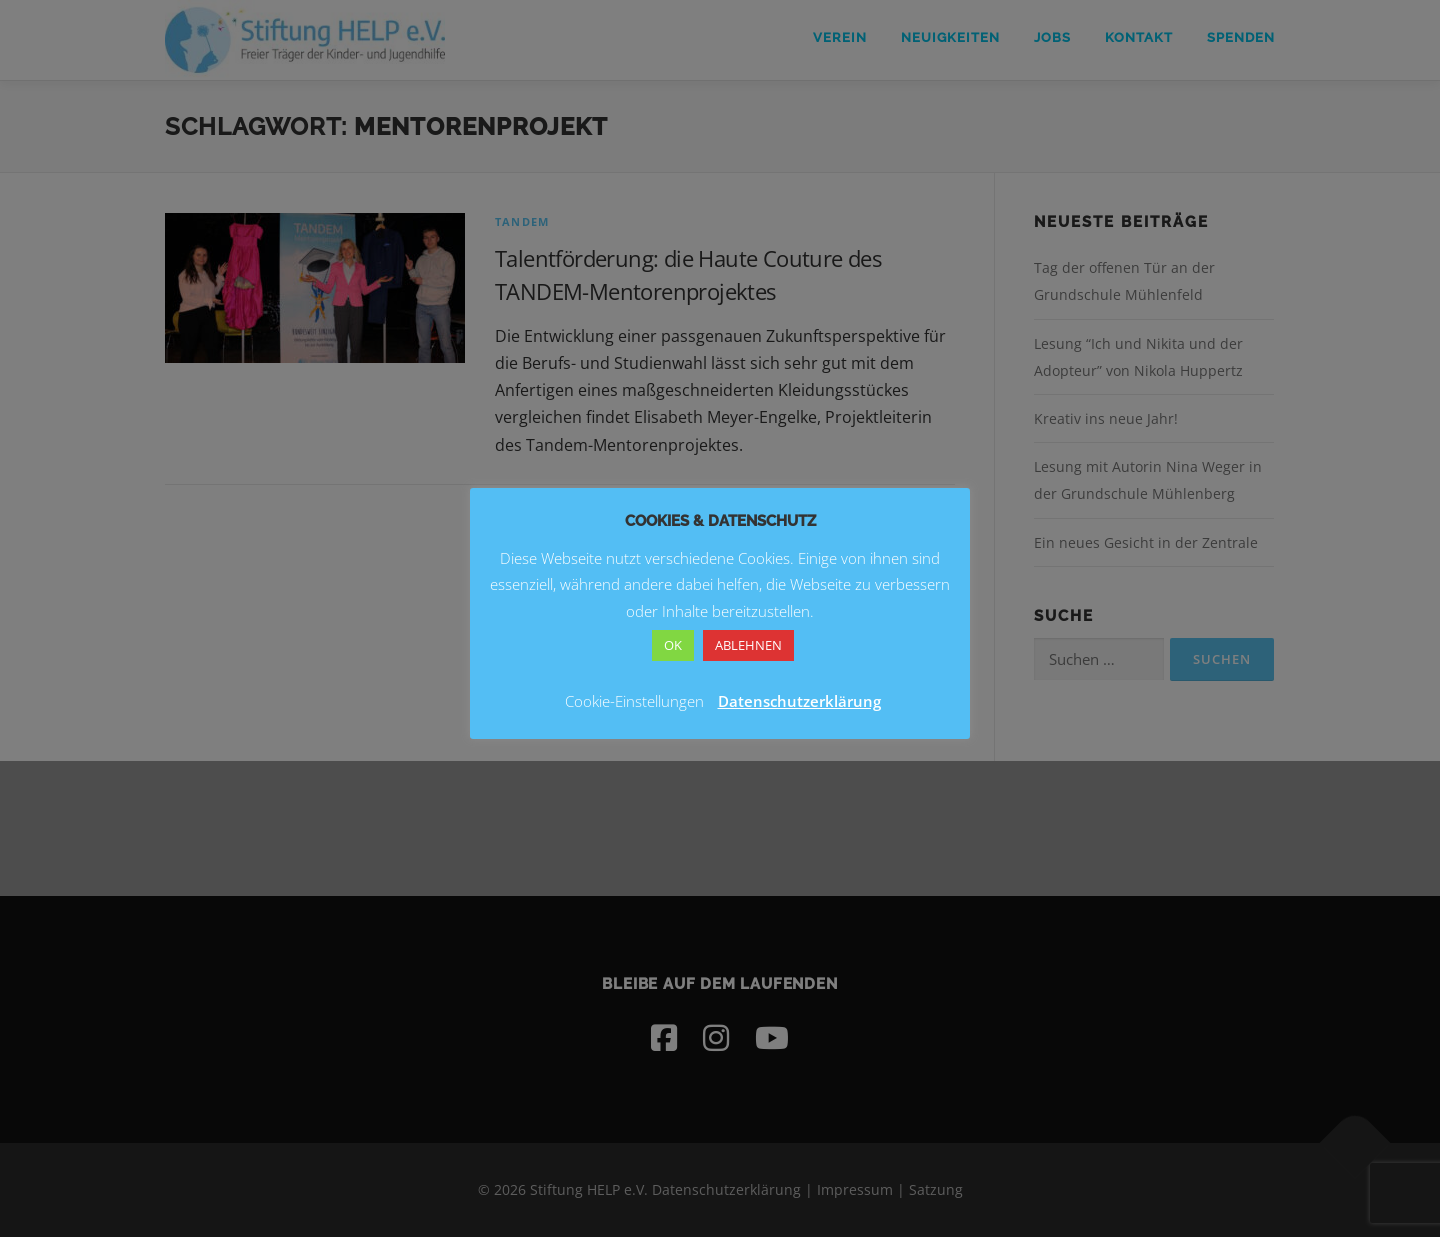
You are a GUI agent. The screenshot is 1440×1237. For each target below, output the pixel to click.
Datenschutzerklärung (799, 701)
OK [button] (673, 645)
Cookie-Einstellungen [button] (634, 701)
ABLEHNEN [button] (748, 645)
